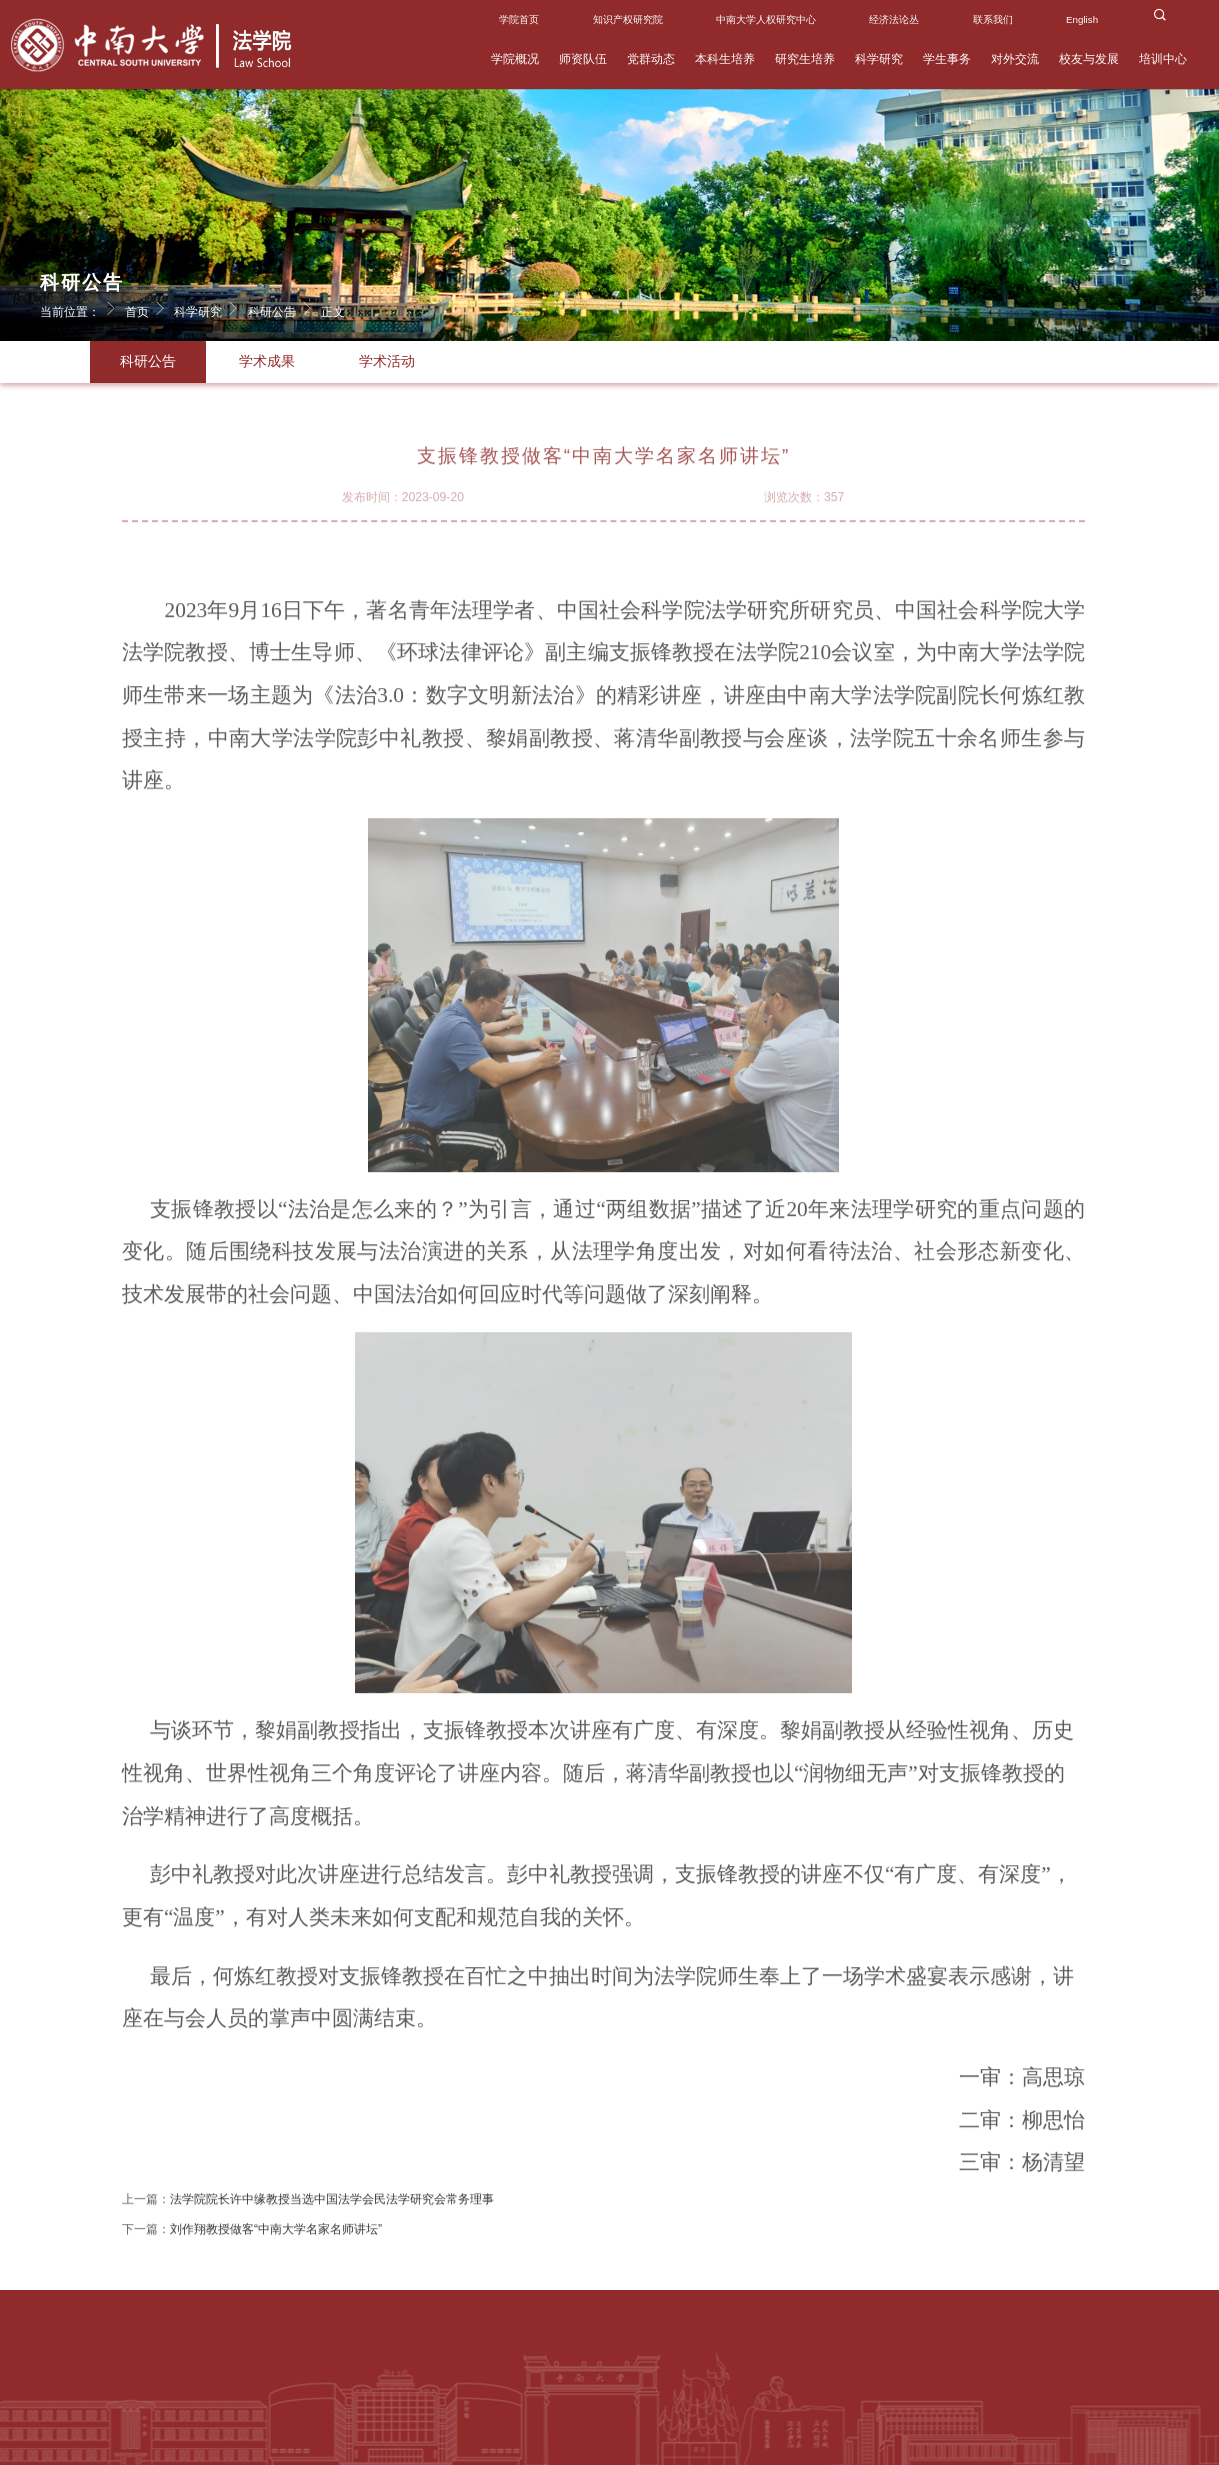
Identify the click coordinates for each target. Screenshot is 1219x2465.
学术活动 (387, 361)
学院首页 (519, 19)
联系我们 (993, 19)
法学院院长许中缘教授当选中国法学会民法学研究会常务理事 (332, 2211)
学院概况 (515, 59)
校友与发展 (1089, 59)
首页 (148, 308)
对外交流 (1015, 59)
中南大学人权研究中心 (766, 19)
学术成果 (267, 361)
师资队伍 (583, 59)
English (1082, 19)
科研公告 (283, 308)
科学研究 (879, 59)
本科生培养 (725, 59)
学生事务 (947, 59)
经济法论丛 (894, 19)
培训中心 (1163, 59)
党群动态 (651, 59)
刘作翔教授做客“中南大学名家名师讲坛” (276, 2241)
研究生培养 (805, 59)
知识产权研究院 (628, 19)
